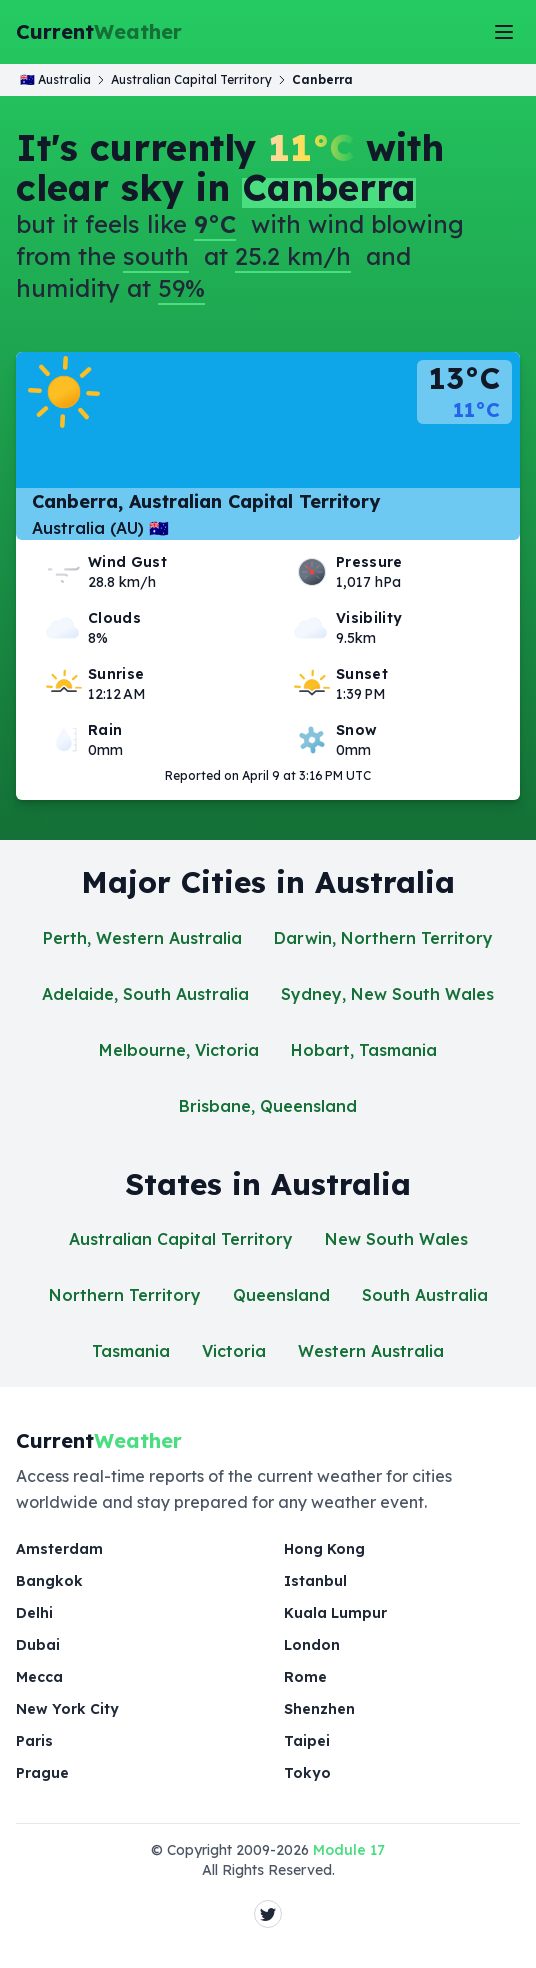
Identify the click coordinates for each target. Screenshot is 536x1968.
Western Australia (371, 1351)
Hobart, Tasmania (364, 1050)
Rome (305, 1677)
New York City (67, 1709)
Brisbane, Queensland (268, 1106)
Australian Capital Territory (181, 1239)
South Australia (425, 1295)
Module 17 (349, 1850)
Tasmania (131, 1351)
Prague (42, 1773)
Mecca (39, 1677)
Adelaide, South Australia (145, 994)
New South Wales (396, 1239)
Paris (34, 1741)
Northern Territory (125, 1295)
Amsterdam (59, 1549)
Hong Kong (324, 1549)
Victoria (234, 1351)
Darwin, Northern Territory (383, 938)
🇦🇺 (55, 79)
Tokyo (307, 1773)
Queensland (281, 1295)
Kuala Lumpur (335, 1613)
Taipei (307, 1741)
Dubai (38, 1645)
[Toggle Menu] (504, 32)
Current (99, 32)
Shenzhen (319, 1709)
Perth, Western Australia (142, 938)
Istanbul (315, 1581)
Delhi (34, 1613)
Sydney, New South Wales (387, 994)
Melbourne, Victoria (179, 1050)
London (312, 1645)
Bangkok (49, 1581)
